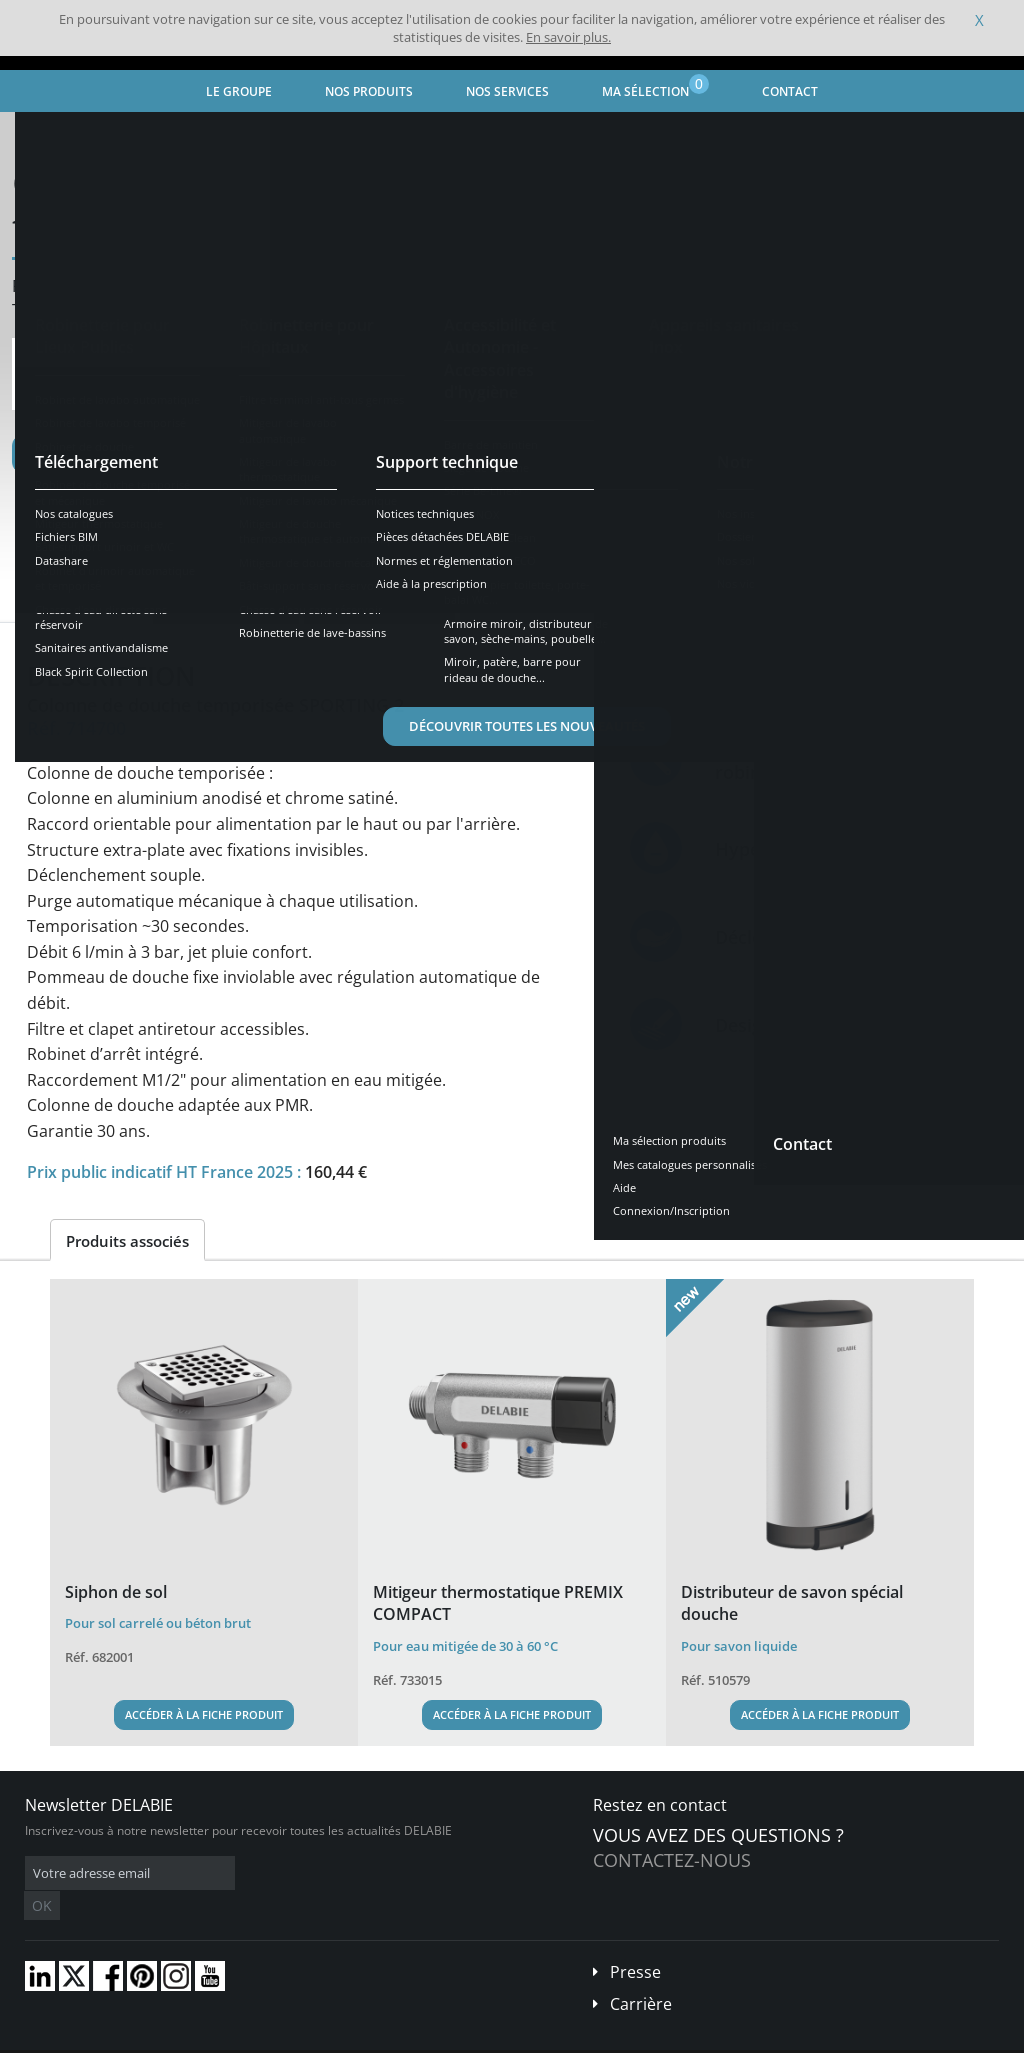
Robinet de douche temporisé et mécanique (520, 135)
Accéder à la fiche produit (204, 1714)
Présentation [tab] (86, 604)
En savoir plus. (568, 37)
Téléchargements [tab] (379, 604)
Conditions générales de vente (167, 2037)
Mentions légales (307, 2037)
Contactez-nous (672, 1860)
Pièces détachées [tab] (535, 604)
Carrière (641, 1974)
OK (342, 1873)
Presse (635, 1942)
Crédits (389, 2037)
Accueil (46, 135)
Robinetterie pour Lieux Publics (279, 135)
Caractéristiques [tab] (226, 604)
